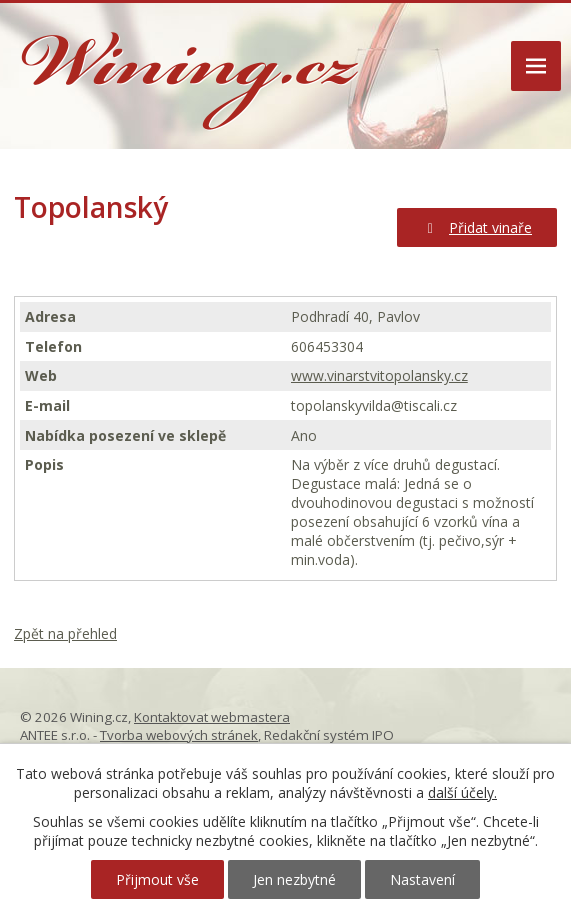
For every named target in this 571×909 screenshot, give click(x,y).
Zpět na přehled (65, 633)
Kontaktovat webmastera (212, 717)
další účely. (462, 792)
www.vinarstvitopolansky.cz (379, 375)
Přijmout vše (157, 879)
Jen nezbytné (294, 879)
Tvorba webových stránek (179, 735)
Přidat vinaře (477, 227)
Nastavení (422, 879)
